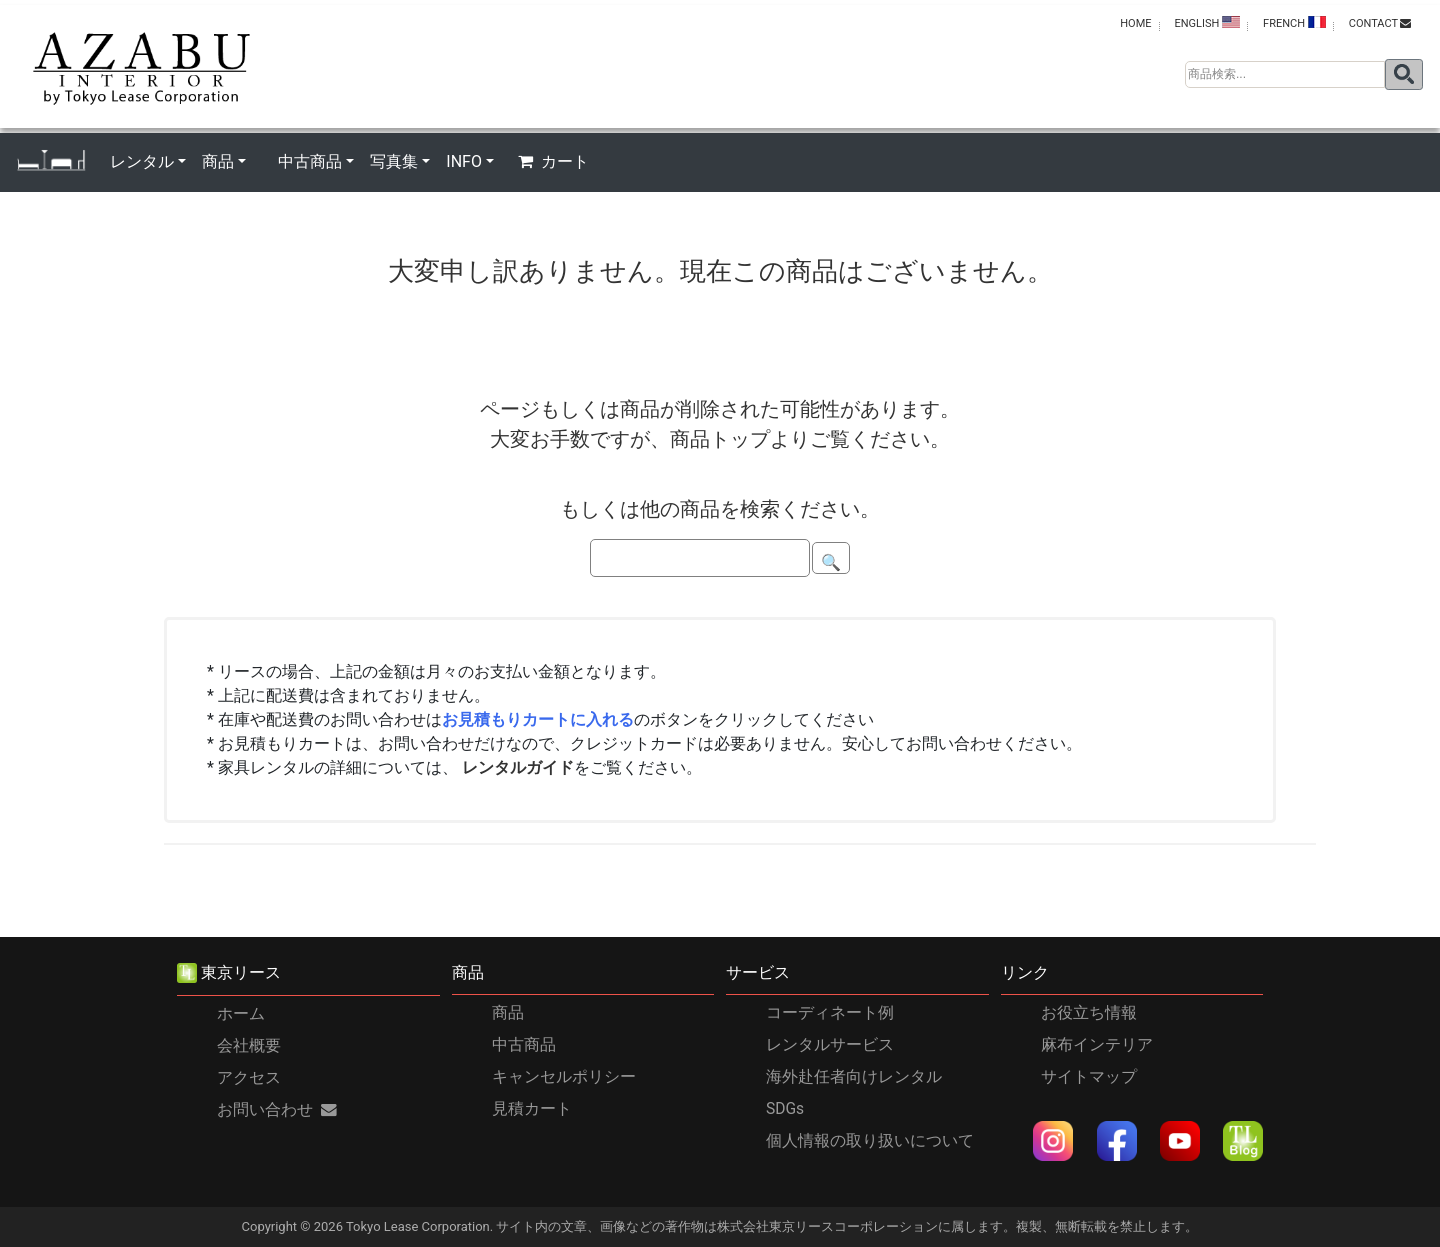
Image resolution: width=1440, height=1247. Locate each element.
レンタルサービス (830, 1045)
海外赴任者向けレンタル (854, 1077)
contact (1380, 23)
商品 (508, 1013)
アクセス (249, 1078)
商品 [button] (218, 161)
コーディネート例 (830, 1013)
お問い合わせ (277, 1110)
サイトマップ (1089, 1077)
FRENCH (1294, 23)
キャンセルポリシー (564, 1077)
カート (553, 161)
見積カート (532, 1109)
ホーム (241, 1014)
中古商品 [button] (310, 161)
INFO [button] (464, 161)
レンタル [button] (142, 161)
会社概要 (249, 1046)
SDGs (785, 1109)
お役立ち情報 (1089, 1013)
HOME (1135, 23)
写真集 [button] (394, 161)
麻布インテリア (1097, 1045)
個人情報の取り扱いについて (870, 1141)
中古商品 (524, 1045)
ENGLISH (1207, 23)
